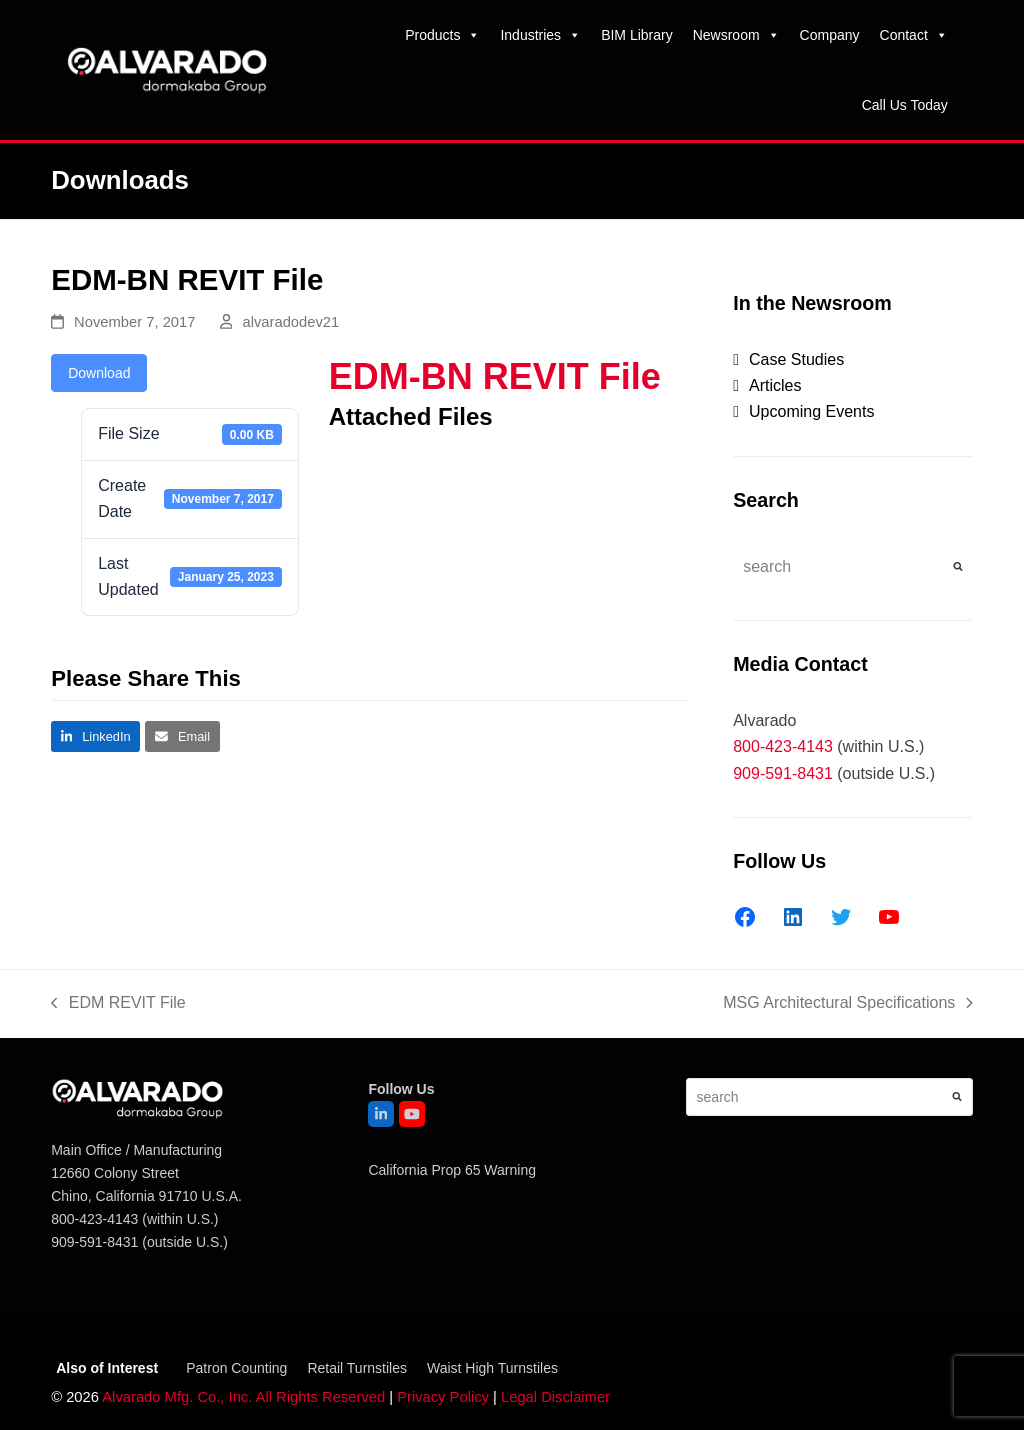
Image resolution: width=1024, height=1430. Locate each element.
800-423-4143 (783, 746)
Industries (540, 35)
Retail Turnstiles (357, 1368)
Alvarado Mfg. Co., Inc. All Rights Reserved (243, 1397)
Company (830, 35)
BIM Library (637, 35)
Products (442, 35)
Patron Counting (236, 1368)
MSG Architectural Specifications (848, 1005)
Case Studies (796, 359)
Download (99, 373)
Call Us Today (905, 105)
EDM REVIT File (118, 1005)
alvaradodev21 (290, 322)
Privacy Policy (443, 1397)
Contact (914, 35)
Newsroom (736, 35)
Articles (775, 385)
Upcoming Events (811, 411)
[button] (95, 736)
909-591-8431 (783, 773)
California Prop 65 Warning (452, 1170)
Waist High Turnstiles (492, 1368)
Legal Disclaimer (555, 1397)
